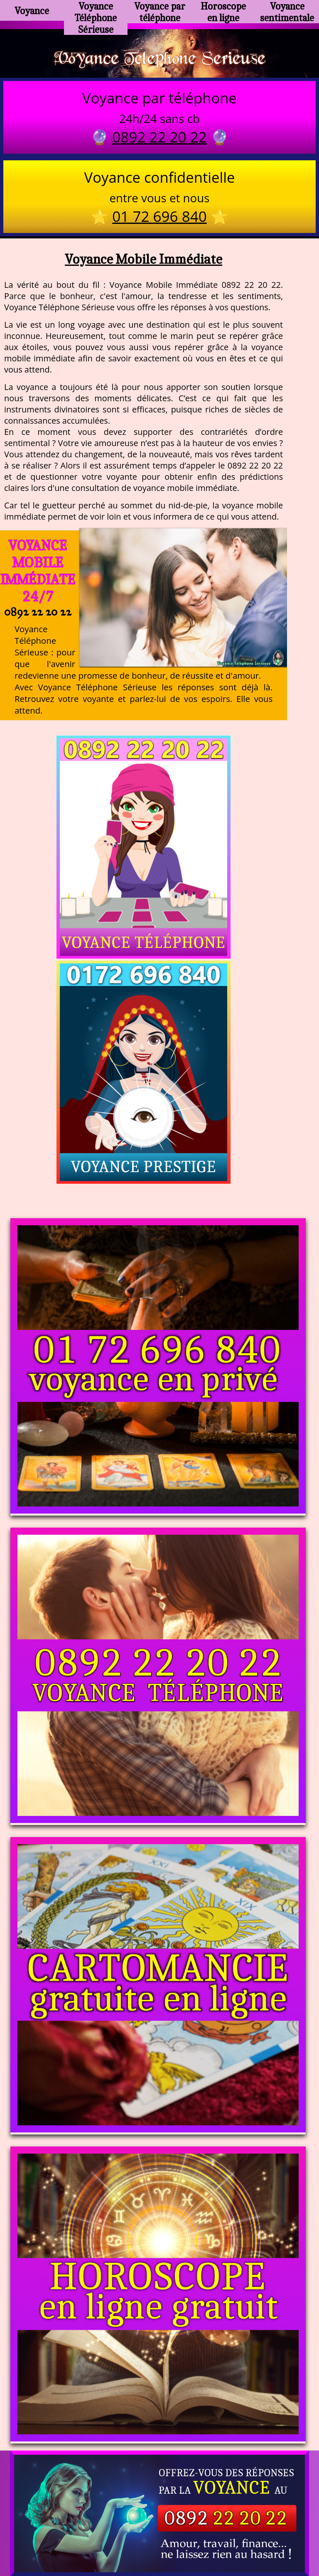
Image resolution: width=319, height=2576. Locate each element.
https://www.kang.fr (120, 2500)
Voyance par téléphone (159, 10)
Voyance (32, 10)
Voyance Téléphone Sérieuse (95, 14)
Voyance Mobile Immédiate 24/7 (37, 574)
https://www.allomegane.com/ (159, 2514)
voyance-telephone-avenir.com (217, 2500)
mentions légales (223, 2534)
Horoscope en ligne (223, 10)
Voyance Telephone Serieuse (159, 59)
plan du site (163, 2534)
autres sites (282, 2534)
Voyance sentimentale (287, 10)
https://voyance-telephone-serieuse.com (159, 2417)
